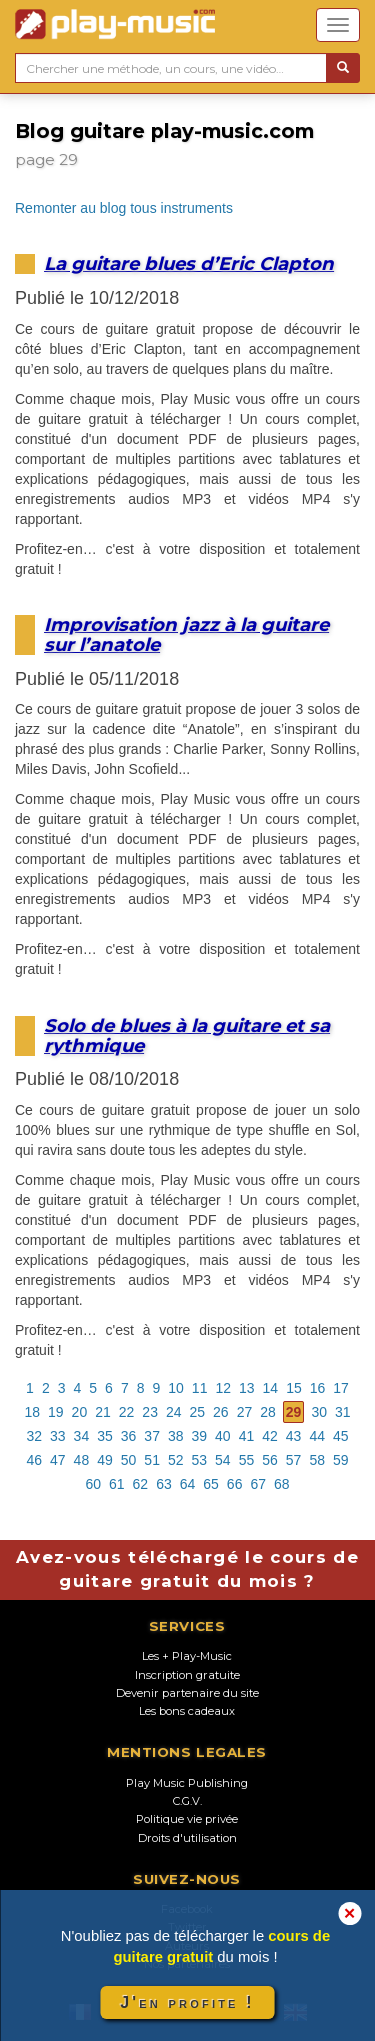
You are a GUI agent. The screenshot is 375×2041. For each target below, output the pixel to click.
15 (294, 1388)
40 (223, 1436)
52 (176, 1460)
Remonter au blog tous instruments (124, 208)
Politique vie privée (187, 1819)
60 (93, 1484)
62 (141, 1484)
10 (176, 1388)
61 (117, 1484)
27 (245, 1412)
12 (223, 1388)
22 (127, 1412)
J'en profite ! (187, 2002)
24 (174, 1412)
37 (152, 1436)
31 (343, 1412)
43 (294, 1436)
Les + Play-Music (187, 1656)
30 (319, 1412)
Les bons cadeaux (187, 1711)
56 (270, 1460)
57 (294, 1460)
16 (318, 1388)
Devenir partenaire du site (187, 1693)
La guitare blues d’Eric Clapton (189, 263)
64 (188, 1484)
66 (235, 1484)
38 (176, 1436)
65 (211, 1484)
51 (152, 1460)
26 (221, 1412)
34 (82, 1436)
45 (341, 1436)
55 (247, 1460)
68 (282, 1484)
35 (105, 1436)
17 (341, 1388)
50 (129, 1460)
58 (317, 1460)
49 (105, 1460)
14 (271, 1388)
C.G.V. (187, 1801)
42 (270, 1436)
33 (58, 1436)
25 (198, 1412)
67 (258, 1484)
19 (56, 1412)
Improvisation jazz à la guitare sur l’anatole (186, 634)
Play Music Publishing (187, 1783)
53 (200, 1460)
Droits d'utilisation (187, 1838)
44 (317, 1436)
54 (223, 1460)
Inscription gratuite (187, 1675)
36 (129, 1436)
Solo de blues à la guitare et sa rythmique (187, 1035)
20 (80, 1412)
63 (164, 1484)
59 (341, 1460)
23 (150, 1412)
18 (32, 1412)
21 (103, 1412)
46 (34, 1460)
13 (247, 1388)
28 (268, 1412)
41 (247, 1436)
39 (200, 1436)
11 (200, 1388)
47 (58, 1460)
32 (34, 1436)
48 (82, 1460)
